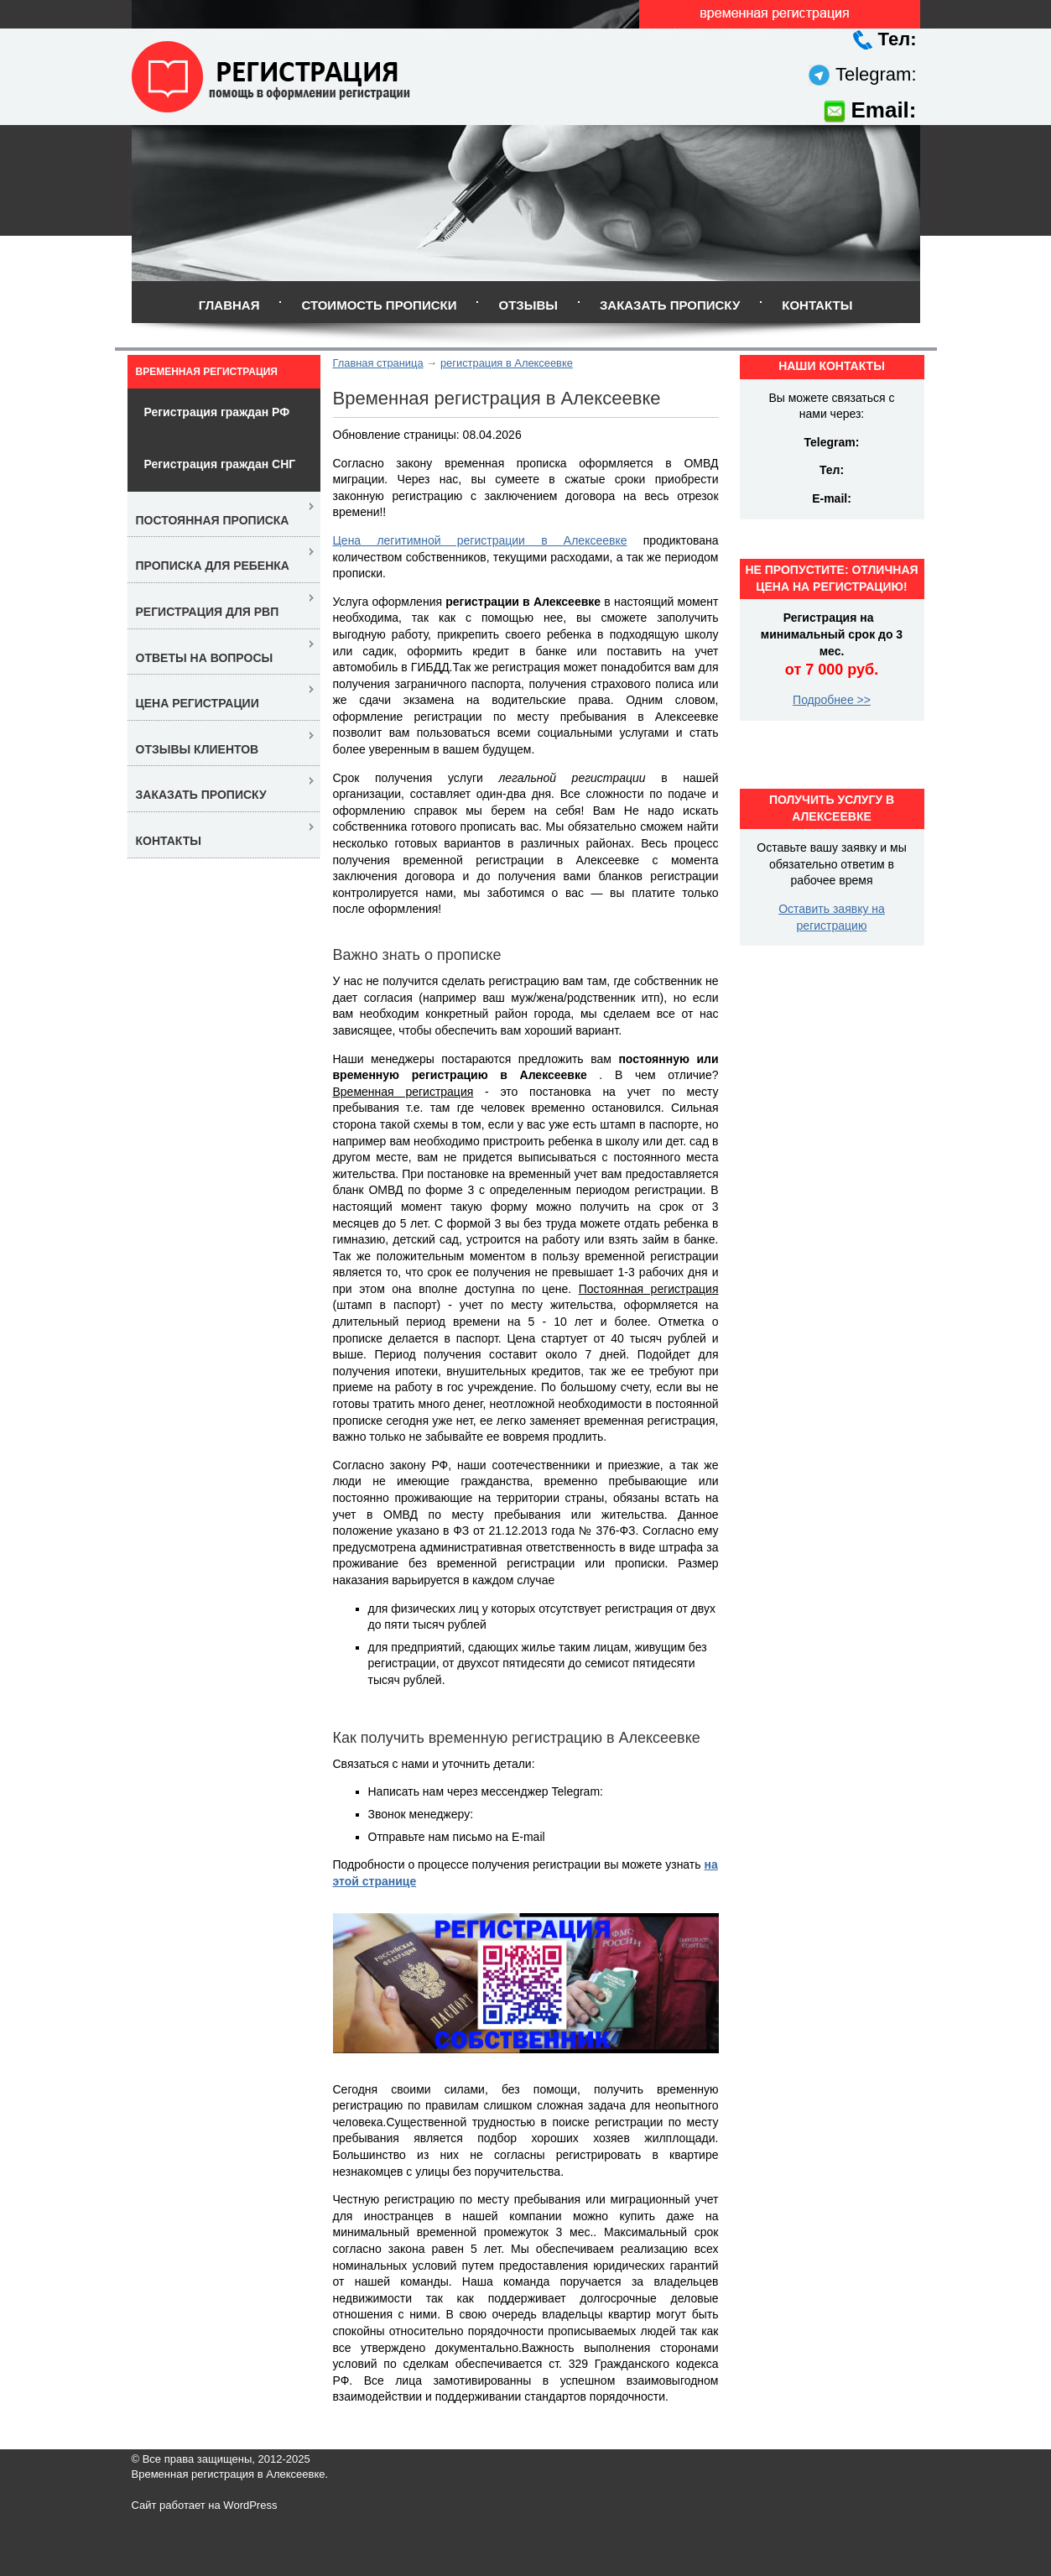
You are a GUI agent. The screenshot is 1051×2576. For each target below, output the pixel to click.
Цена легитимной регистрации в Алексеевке (480, 540)
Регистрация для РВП (207, 611)
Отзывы (527, 305)
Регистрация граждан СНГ (220, 464)
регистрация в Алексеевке (506, 363)
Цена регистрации (197, 703)
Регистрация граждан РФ (217, 412)
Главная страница (378, 363)
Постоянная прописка (212, 520)
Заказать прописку (670, 305)
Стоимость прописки (378, 305)
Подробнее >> (832, 700)
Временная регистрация (207, 372)
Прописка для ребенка (212, 565)
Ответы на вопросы (204, 658)
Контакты (817, 305)
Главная (229, 305)
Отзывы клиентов (197, 749)
